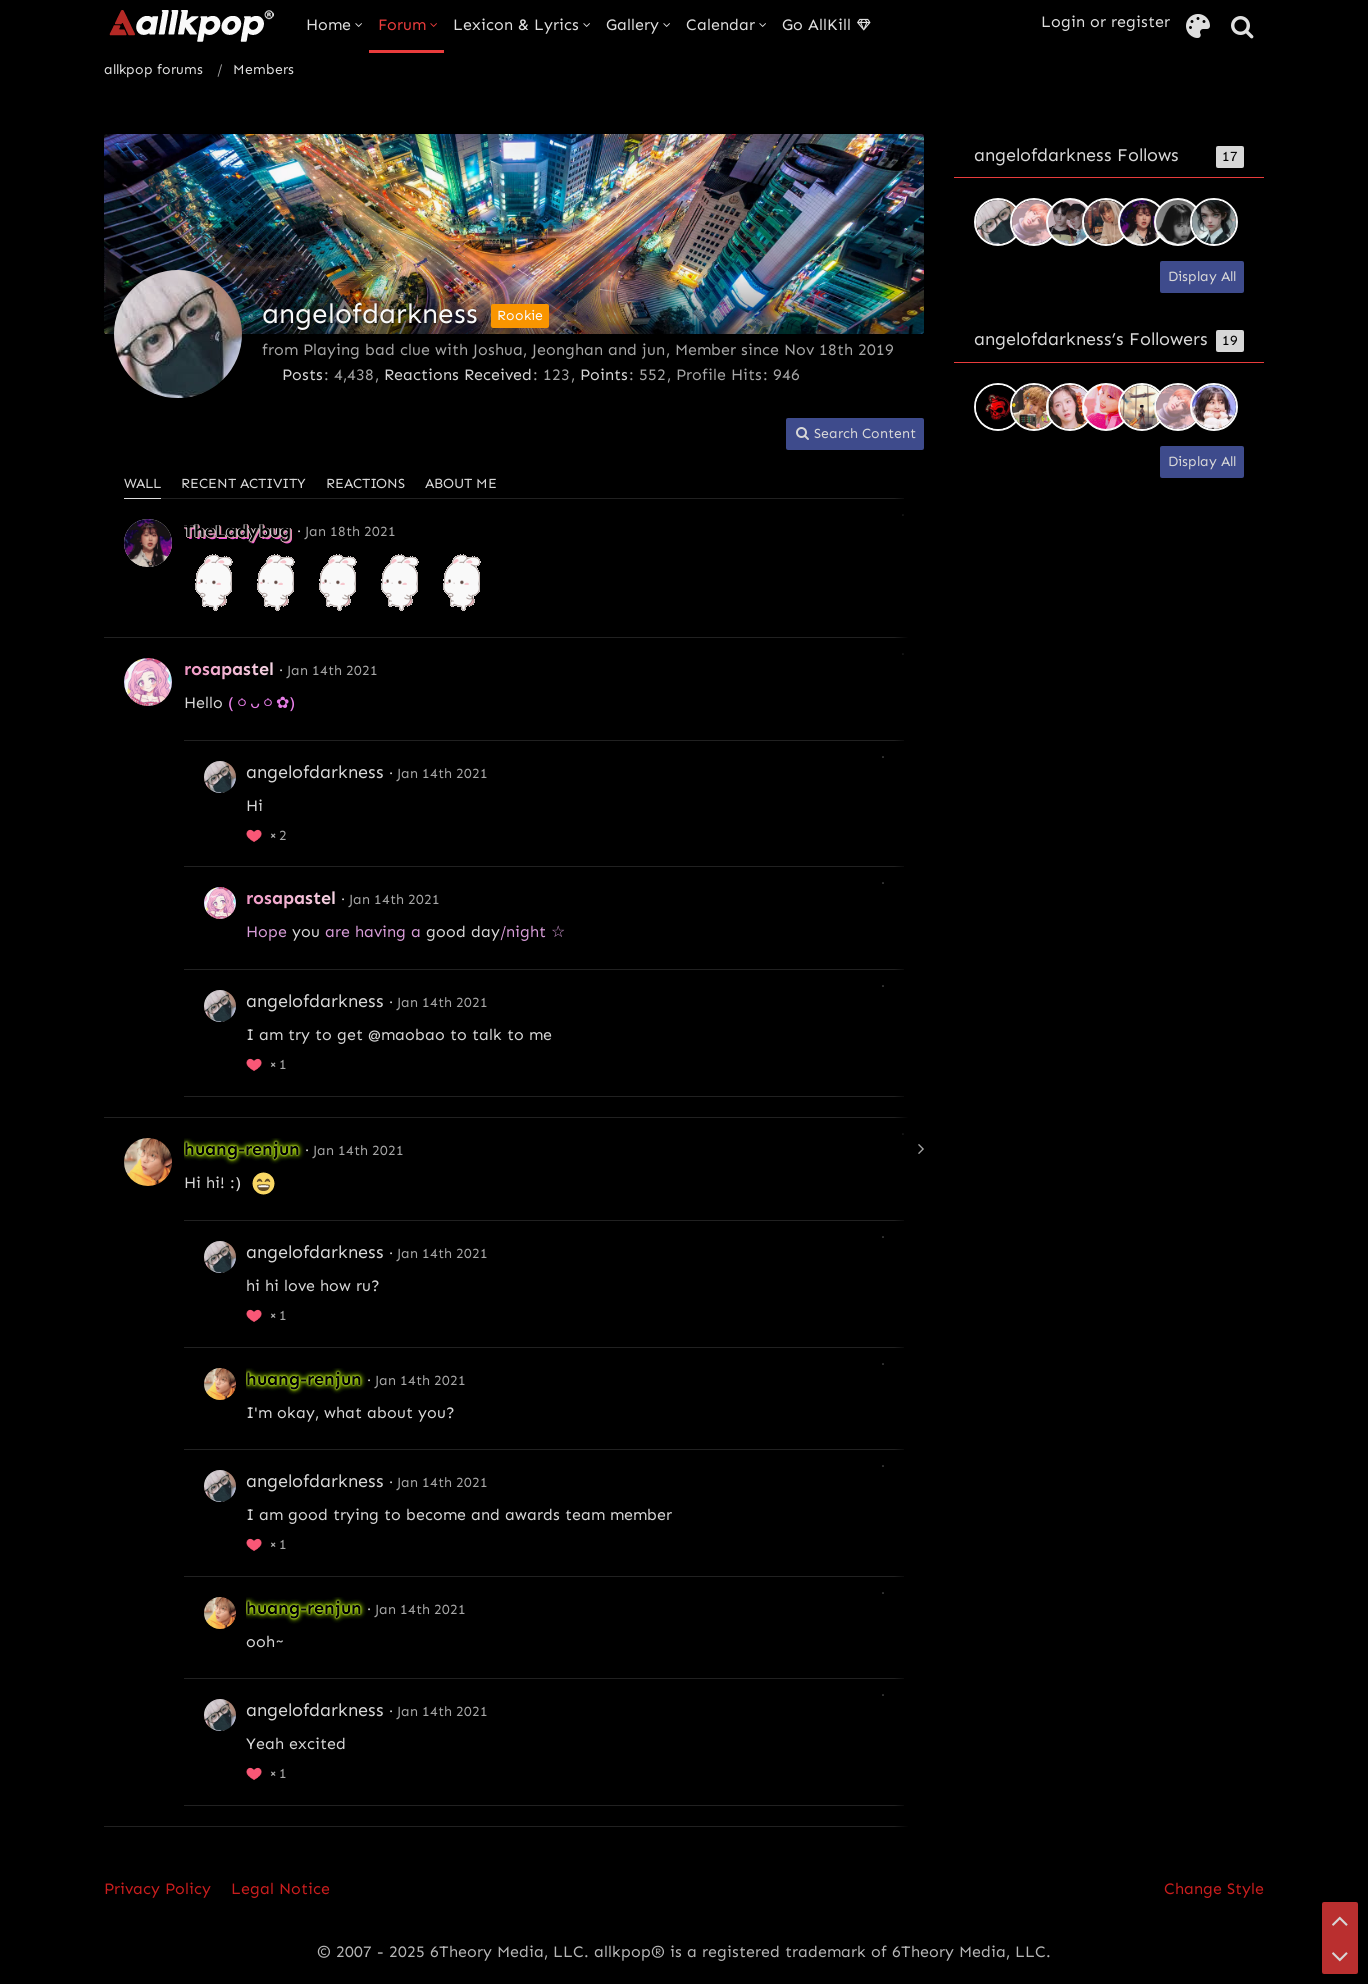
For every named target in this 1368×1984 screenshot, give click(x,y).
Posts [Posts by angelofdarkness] (302, 374)
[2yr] (1214, 222)
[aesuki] (1034, 407)
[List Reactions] (269, 832)
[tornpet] (1106, 222)
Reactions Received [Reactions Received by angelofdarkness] (458, 374)
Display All (1202, 276)
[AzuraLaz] (1070, 222)
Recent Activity (243, 483)
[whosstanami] (1142, 407)
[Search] (1242, 27)
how (335, 1285)
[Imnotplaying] (1106, 407)
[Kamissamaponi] (1214, 407)
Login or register (1105, 21)
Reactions (365, 483)
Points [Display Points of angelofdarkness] (604, 374)
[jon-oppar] (1070, 407)
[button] (855, 434)
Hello (203, 702)
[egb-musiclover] (998, 407)
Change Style (1214, 1888)
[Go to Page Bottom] (1340, 1956)
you (306, 931)
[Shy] (1178, 222)
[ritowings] (1034, 222)
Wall (142, 483)
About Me (461, 483)
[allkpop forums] (190, 25)
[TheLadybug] (1142, 222)
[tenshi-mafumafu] (998, 222)
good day (463, 931)
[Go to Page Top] (1340, 1920)
